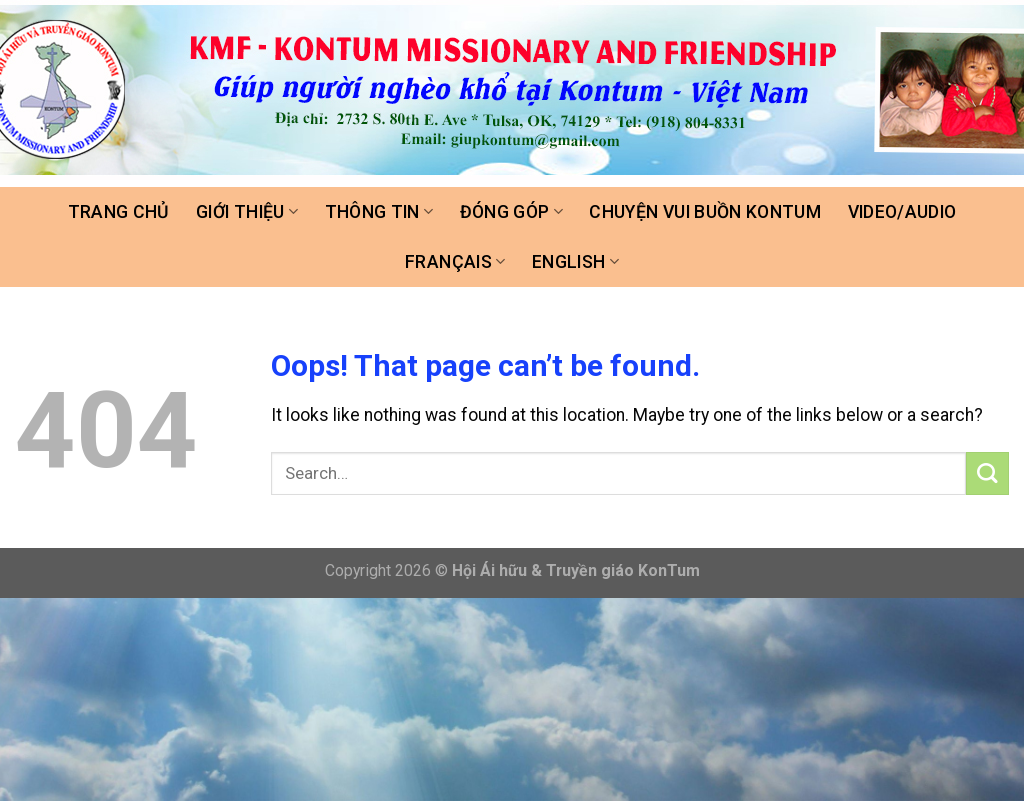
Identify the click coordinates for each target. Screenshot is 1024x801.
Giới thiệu (247, 212)
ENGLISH (575, 262)
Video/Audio (902, 212)
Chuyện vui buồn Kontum (705, 212)
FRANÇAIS (455, 262)
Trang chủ (119, 212)
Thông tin (379, 212)
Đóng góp (511, 212)
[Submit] (987, 473)
